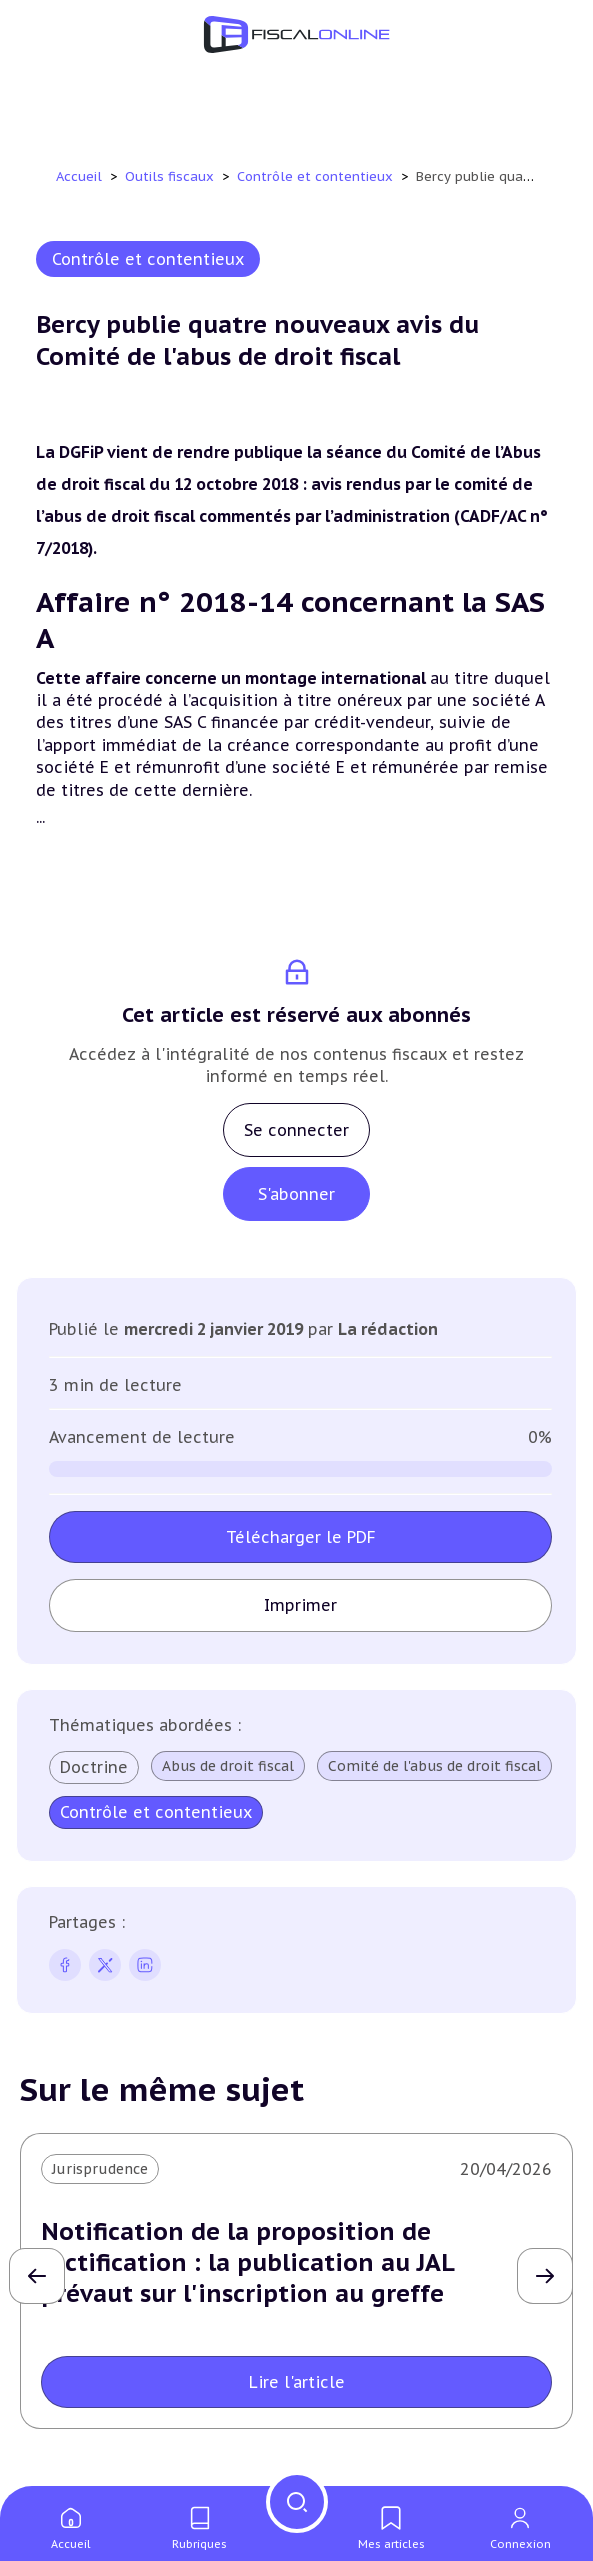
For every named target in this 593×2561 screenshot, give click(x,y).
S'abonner (296, 1194)
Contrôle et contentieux (317, 176)
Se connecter (296, 1130)
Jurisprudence (100, 2169)
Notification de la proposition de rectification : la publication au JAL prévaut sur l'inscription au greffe (247, 2262)
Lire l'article (297, 2382)
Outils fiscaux (171, 176)
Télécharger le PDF (301, 1537)
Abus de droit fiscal (228, 1766)
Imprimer (300, 1605)
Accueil (79, 176)
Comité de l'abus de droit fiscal (167, 1811)
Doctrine (94, 1767)
